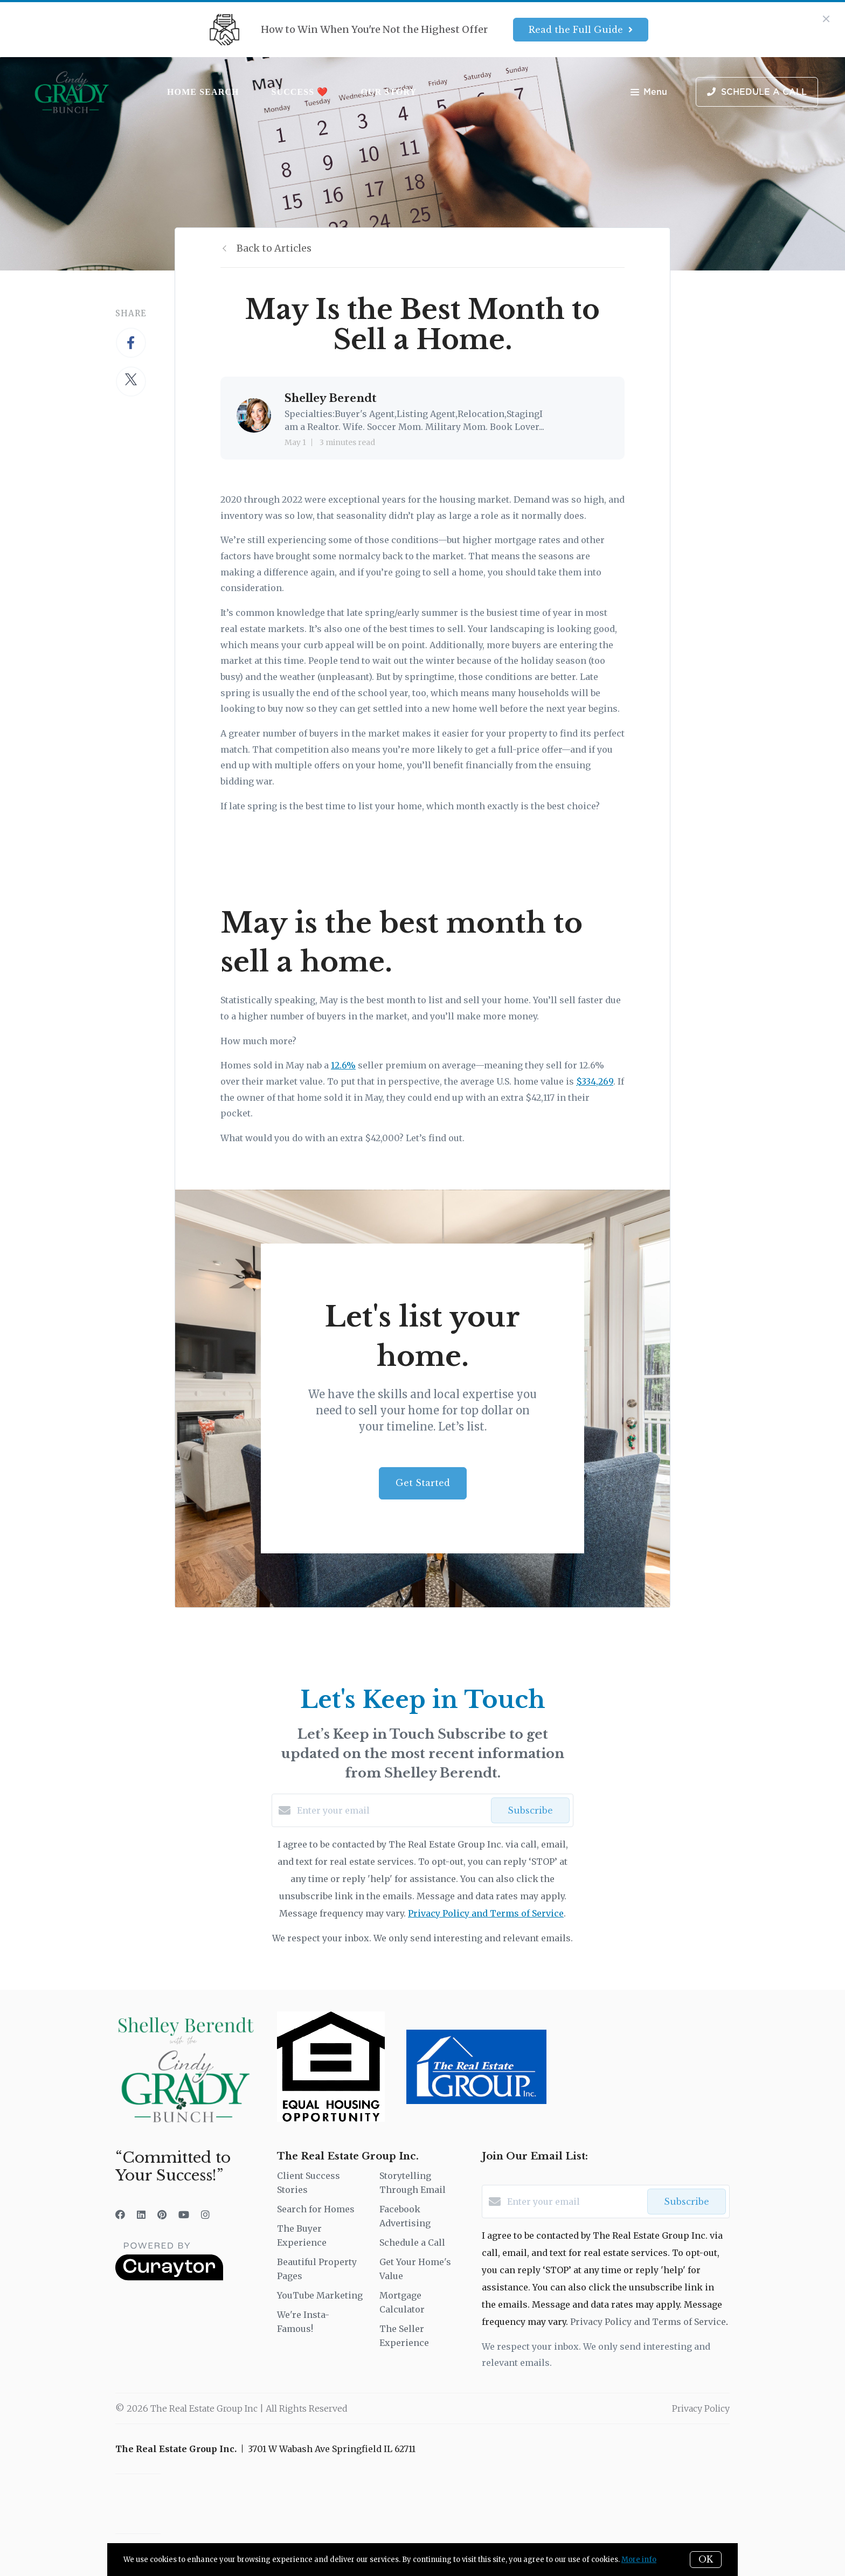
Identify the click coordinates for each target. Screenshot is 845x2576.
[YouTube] (183, 2215)
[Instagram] (205, 2215)
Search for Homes (316, 2209)
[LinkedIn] (141, 2215)
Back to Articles (274, 248)
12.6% (343, 1065)
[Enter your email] (391, 1810)
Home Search (203, 91)
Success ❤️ (300, 91)
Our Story (389, 91)
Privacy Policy (701, 2408)
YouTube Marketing (320, 2295)
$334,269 (594, 1081)
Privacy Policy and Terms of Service (486, 1913)
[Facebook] (120, 2215)
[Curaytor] (169, 2277)
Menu (649, 93)
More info (638, 2559)
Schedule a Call (412, 2242)
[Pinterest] (162, 2215)
